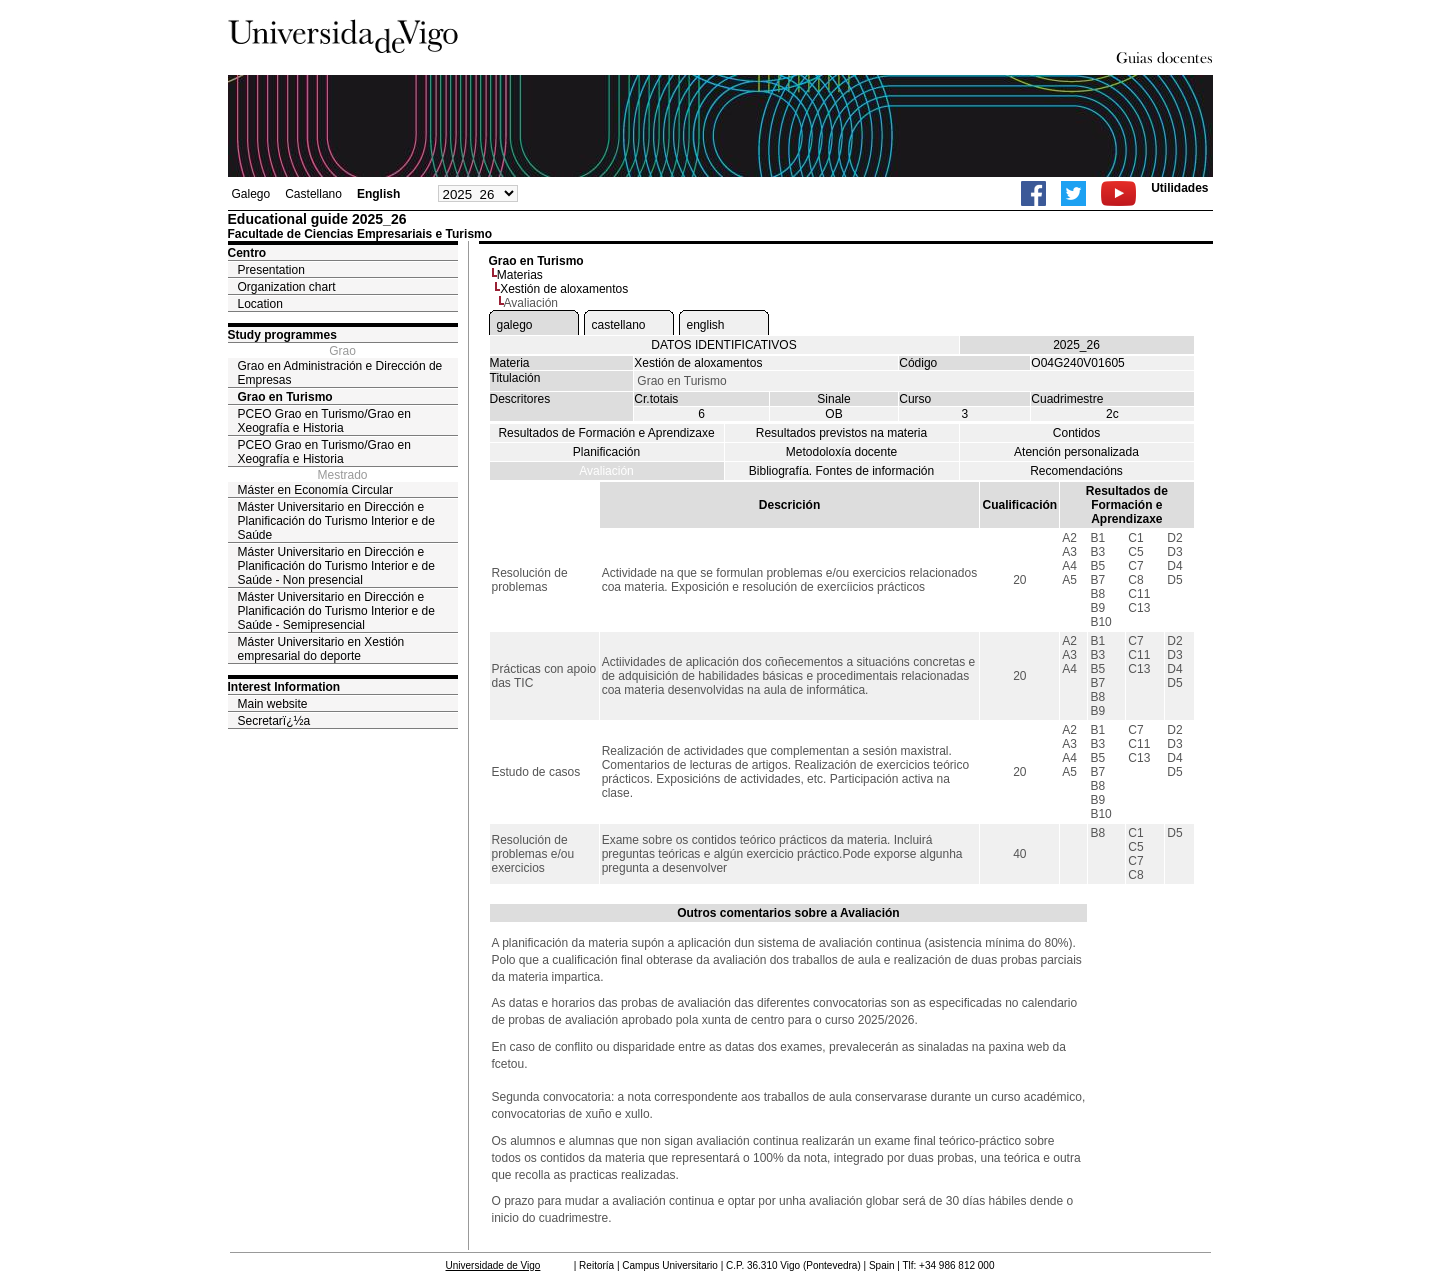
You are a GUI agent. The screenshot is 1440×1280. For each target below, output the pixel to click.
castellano (619, 325)
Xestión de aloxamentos (564, 289)
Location (260, 304)
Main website (273, 704)
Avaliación (606, 471)
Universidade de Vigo (493, 1265)
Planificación (606, 452)
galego (515, 325)
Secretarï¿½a (274, 721)
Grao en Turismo (285, 397)
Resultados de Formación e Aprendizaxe (606, 433)
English (378, 194)
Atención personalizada (1076, 452)
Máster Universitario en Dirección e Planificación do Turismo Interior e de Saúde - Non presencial (336, 566)
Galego (251, 194)
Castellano (313, 194)
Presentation (271, 270)
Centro (247, 253)
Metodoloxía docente (841, 452)
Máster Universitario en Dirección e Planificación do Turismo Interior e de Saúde (336, 521)
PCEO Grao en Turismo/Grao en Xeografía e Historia (324, 421)
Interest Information (284, 687)
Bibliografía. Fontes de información (841, 471)
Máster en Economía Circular (315, 490)
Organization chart (287, 287)
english (706, 325)
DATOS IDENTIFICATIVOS (723, 345)
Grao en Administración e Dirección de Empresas (340, 373)
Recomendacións (1076, 471)
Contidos (1076, 433)
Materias (520, 275)
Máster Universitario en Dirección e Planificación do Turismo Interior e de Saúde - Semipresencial (336, 611)
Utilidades (1179, 188)
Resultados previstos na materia (841, 433)
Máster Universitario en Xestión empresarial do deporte (321, 649)
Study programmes (282, 335)
